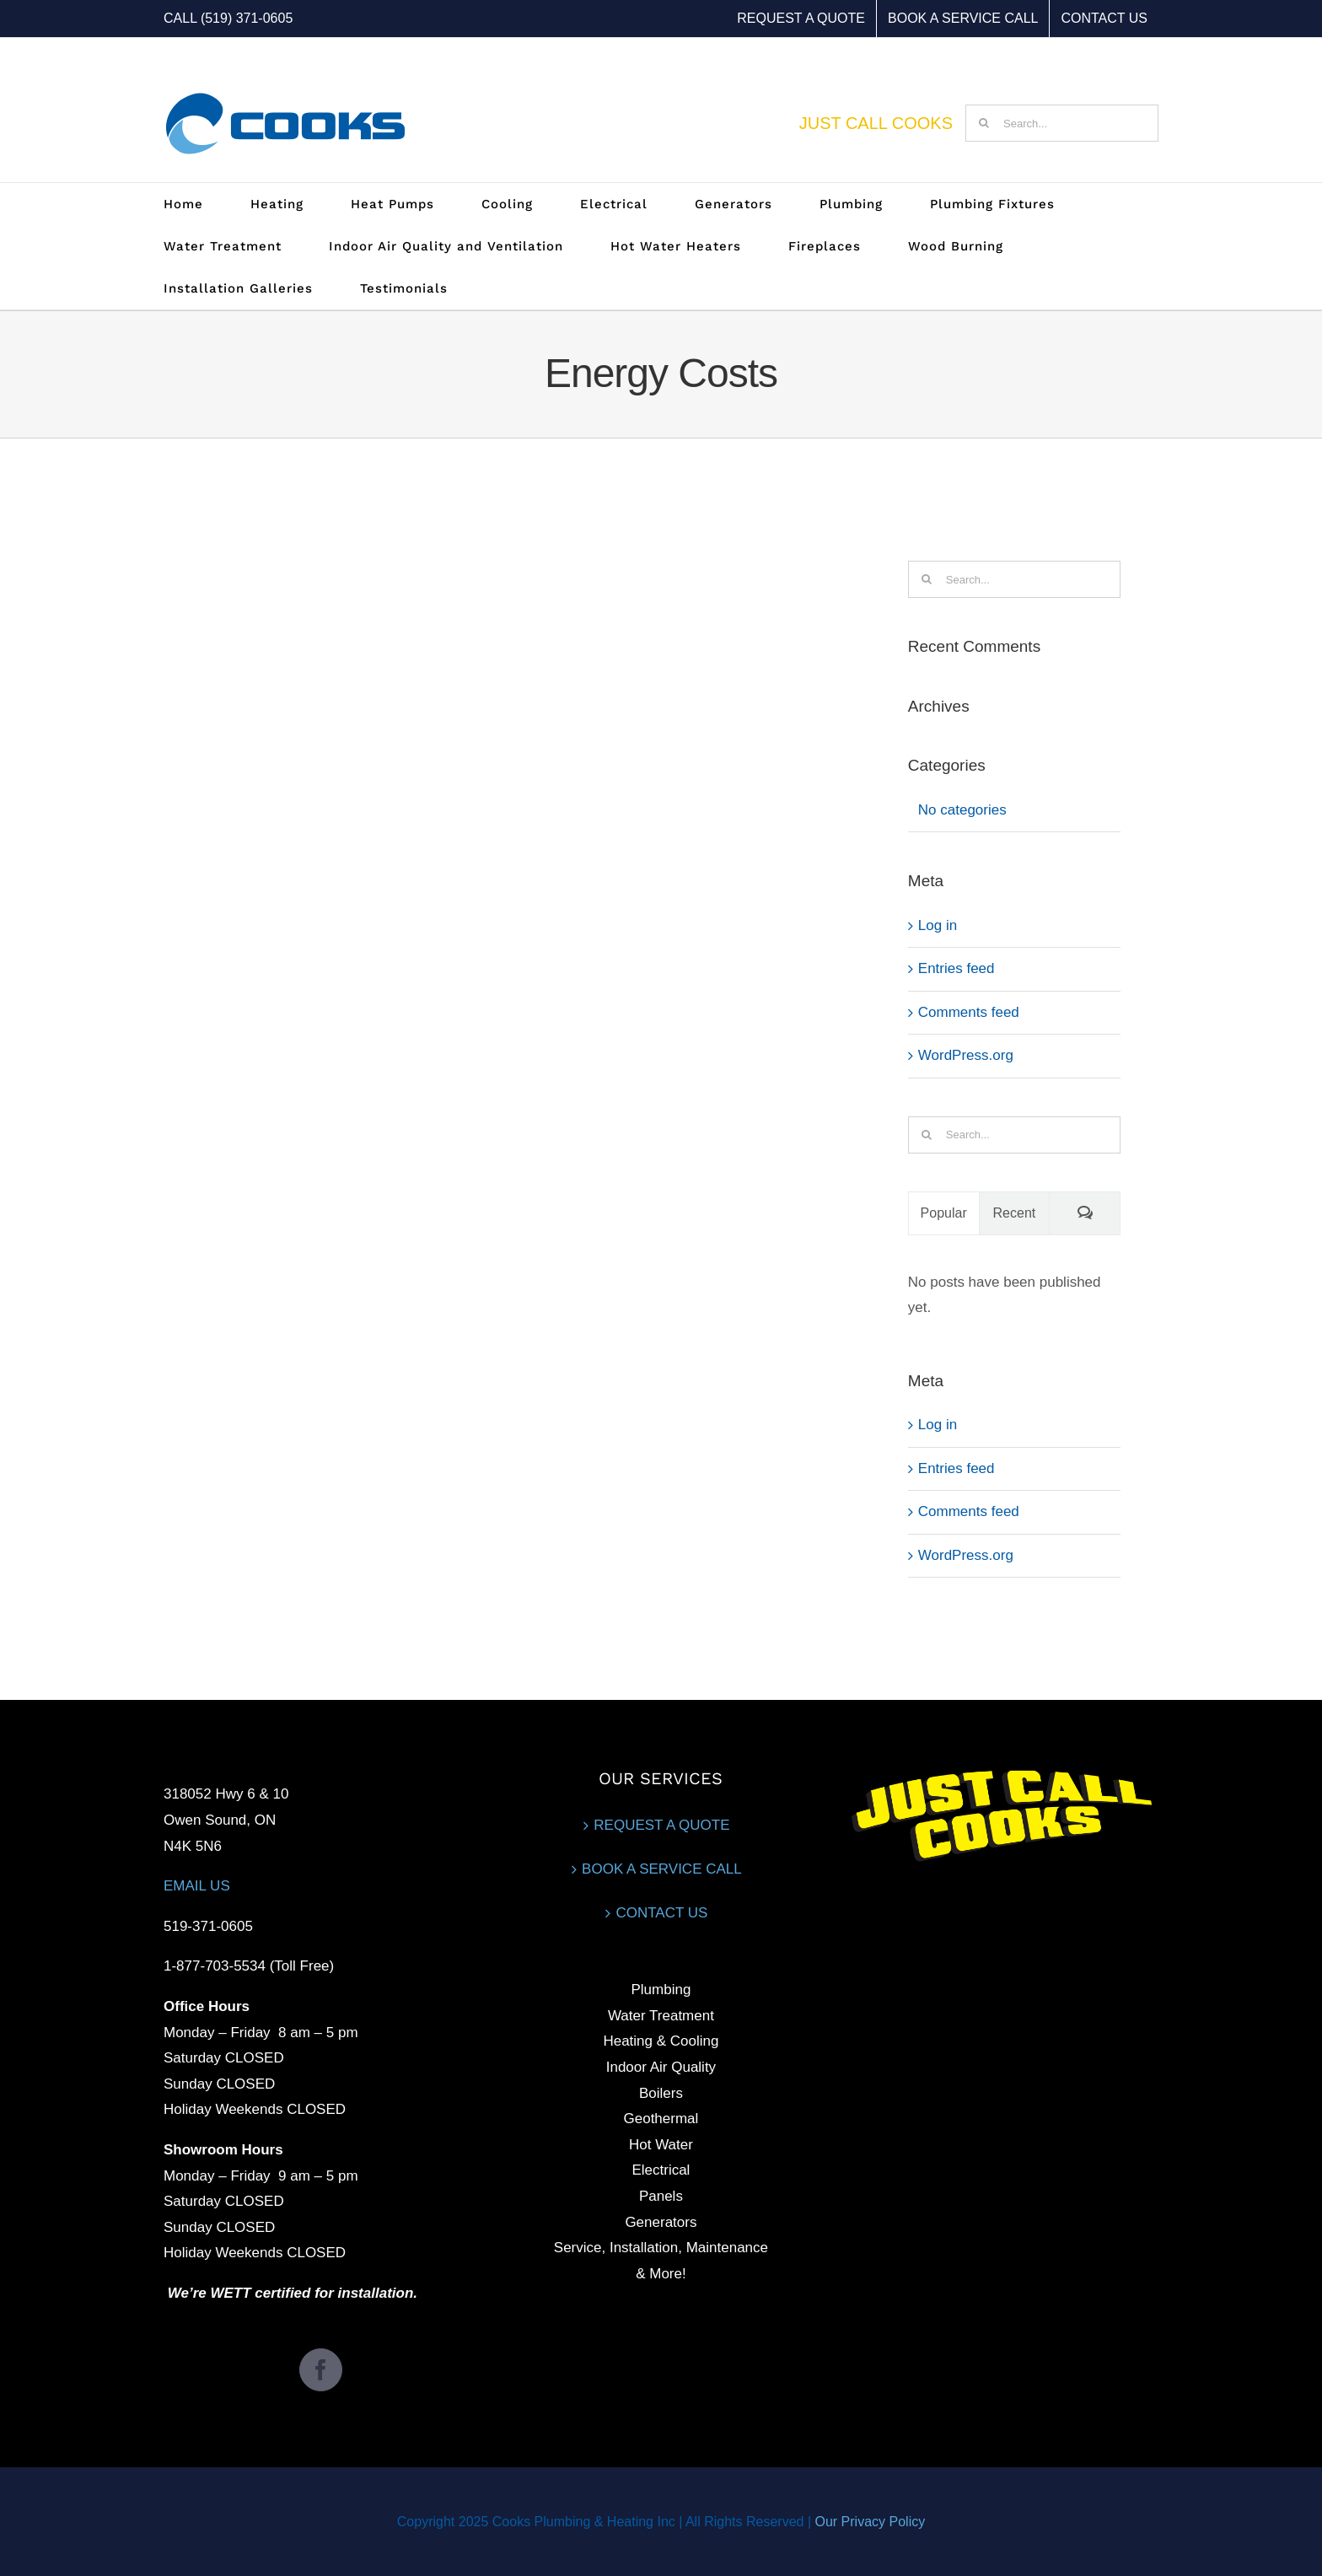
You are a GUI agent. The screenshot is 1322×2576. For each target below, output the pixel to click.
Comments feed (968, 1012)
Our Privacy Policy (869, 2521)
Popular (944, 1213)
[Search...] (1061, 123)
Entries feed (956, 968)
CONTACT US (661, 1913)
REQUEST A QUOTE (661, 1825)
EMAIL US (197, 1886)
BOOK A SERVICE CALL (662, 1869)
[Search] (983, 123)
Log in (937, 925)
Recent (1014, 1213)
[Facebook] (320, 2369)
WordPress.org (965, 1055)
